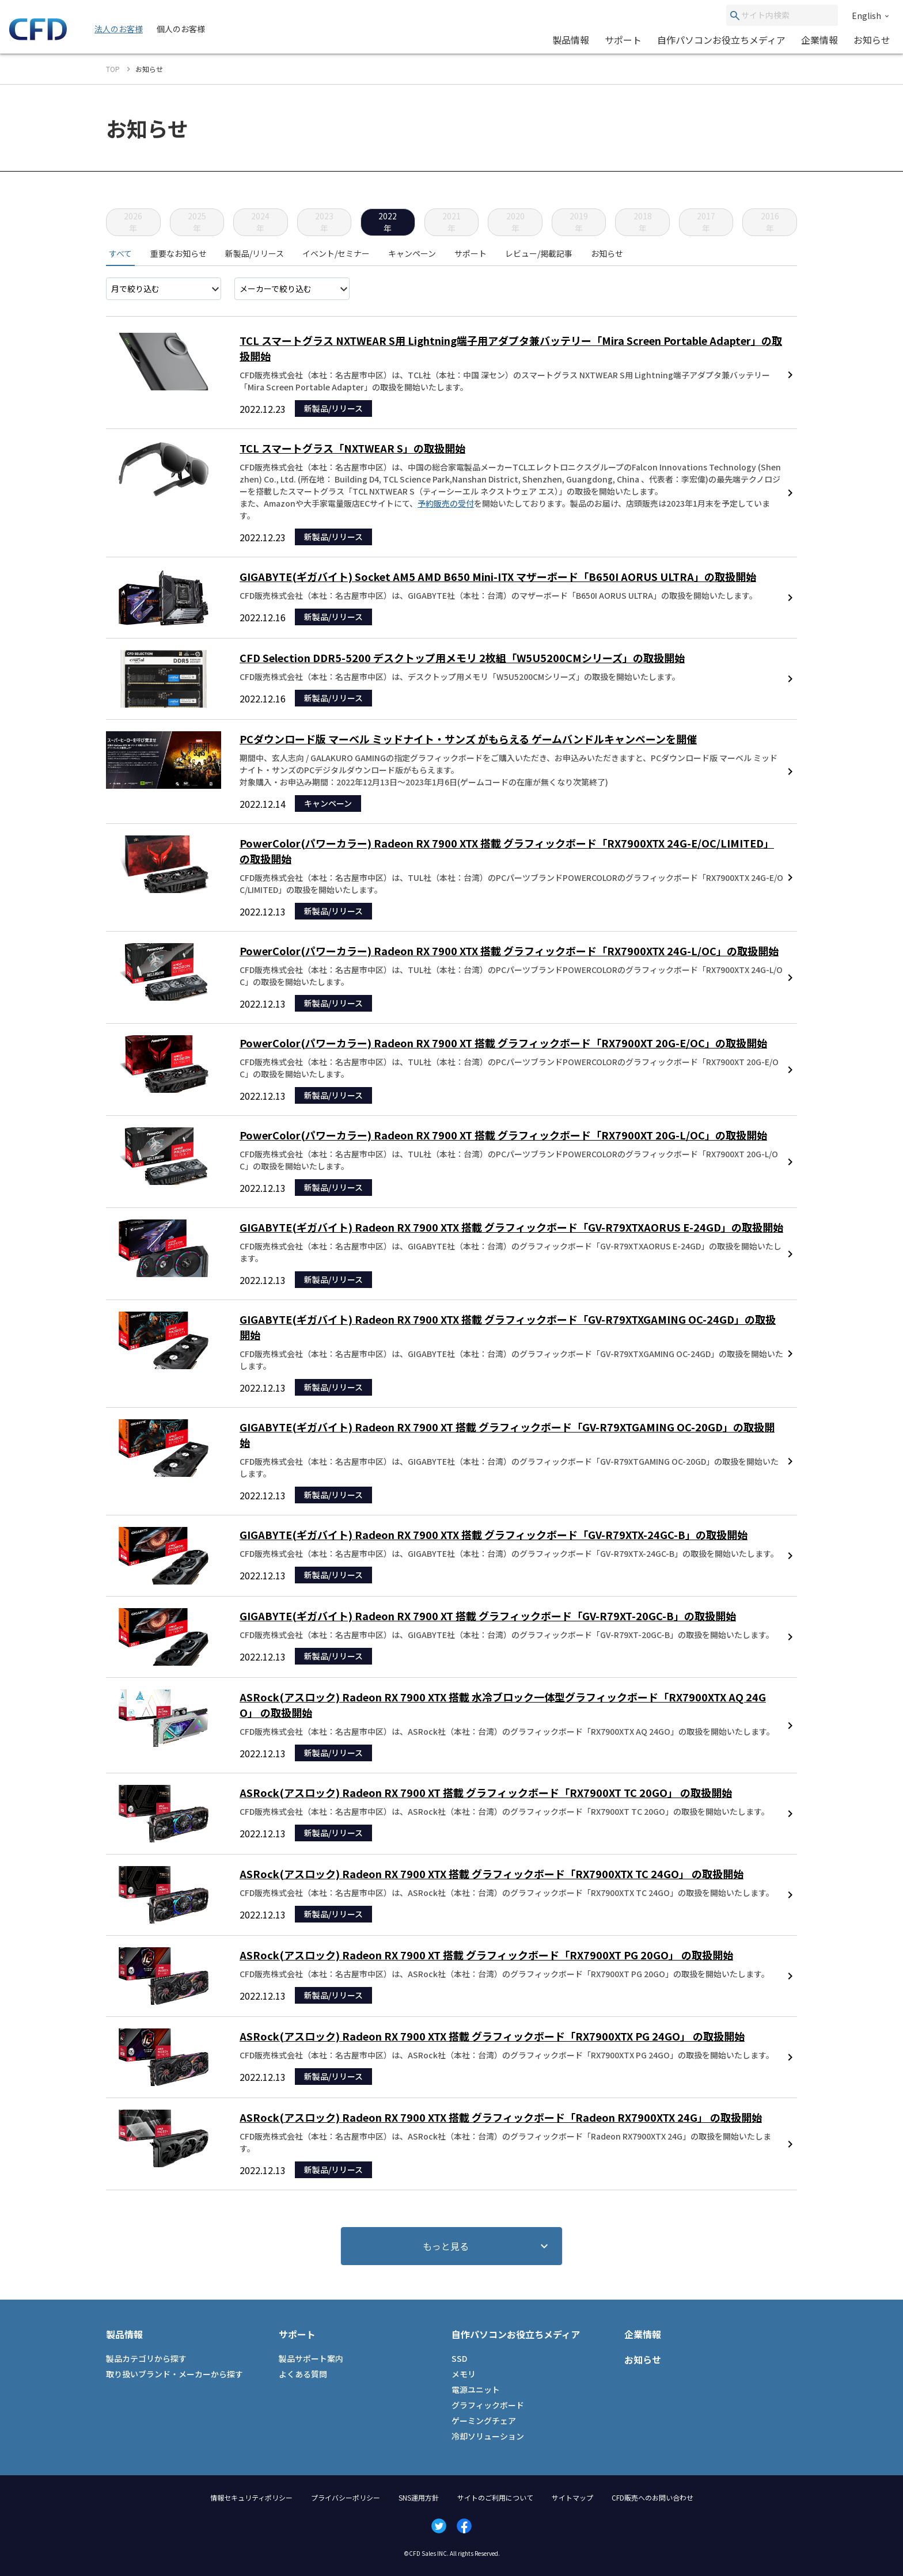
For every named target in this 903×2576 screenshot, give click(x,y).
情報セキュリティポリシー (251, 2497)
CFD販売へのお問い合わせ (652, 2497)
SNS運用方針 (419, 2497)
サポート (623, 40)
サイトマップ (572, 2497)
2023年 (324, 222)
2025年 (197, 222)
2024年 (260, 222)
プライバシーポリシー (345, 2497)
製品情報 (570, 40)
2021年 (451, 222)
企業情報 (819, 40)
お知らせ (871, 40)
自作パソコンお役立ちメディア (721, 40)
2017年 (706, 222)
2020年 (515, 222)
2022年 (387, 222)
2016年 (770, 222)
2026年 (133, 222)
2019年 (579, 222)
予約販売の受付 (446, 503)
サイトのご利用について (495, 2497)
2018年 (642, 222)
